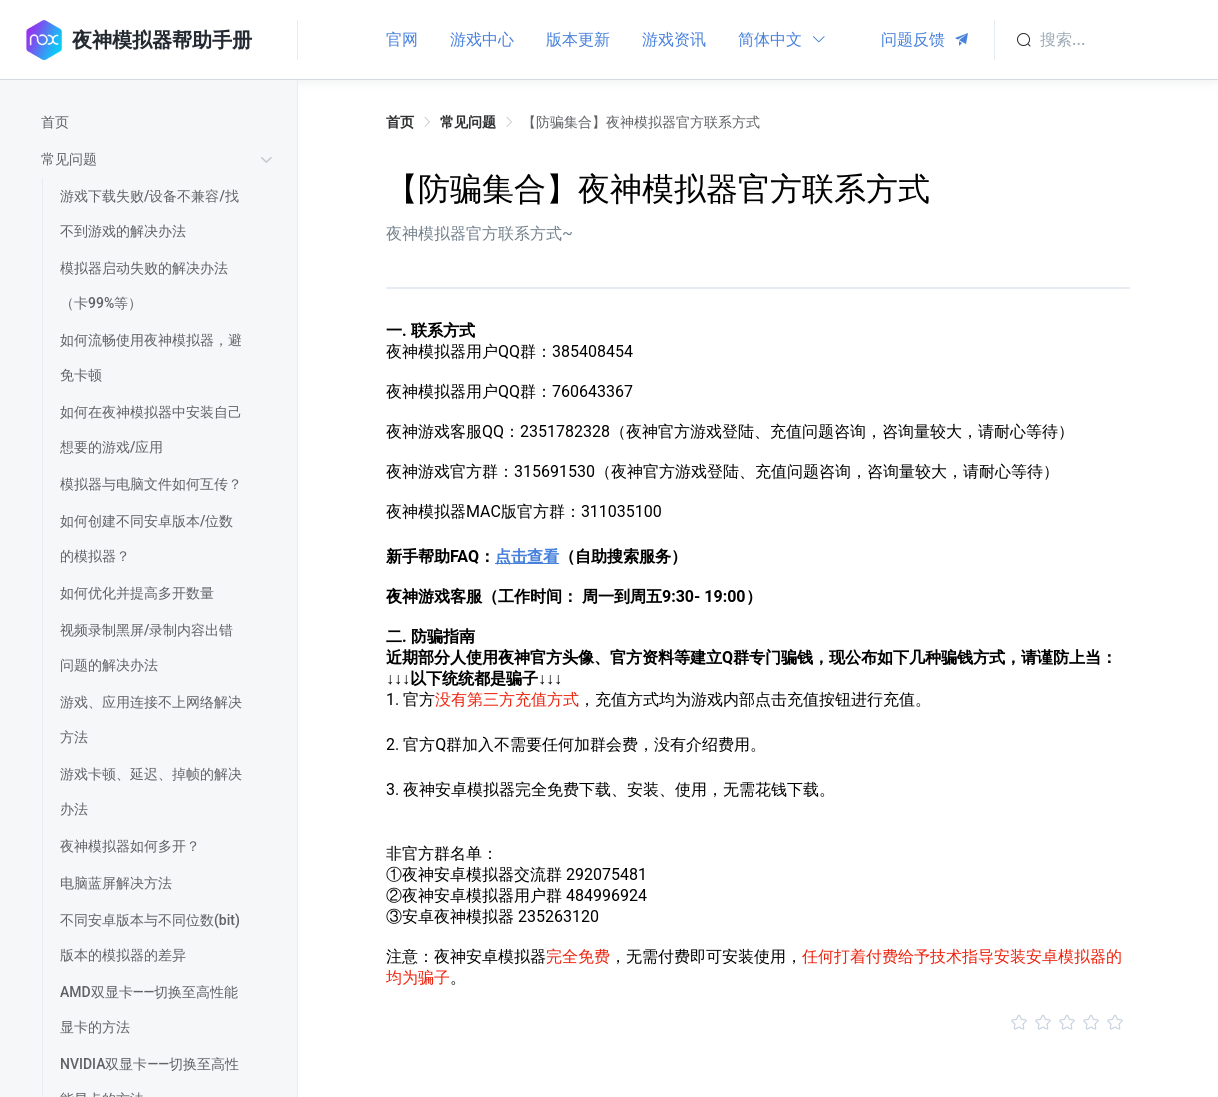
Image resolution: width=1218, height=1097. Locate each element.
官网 (402, 39)
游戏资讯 (674, 39)
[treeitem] (160, 122)
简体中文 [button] (782, 39)
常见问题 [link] (468, 122)
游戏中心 (482, 39)
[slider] (758, 1023)
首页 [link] (400, 122)
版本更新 (578, 39)
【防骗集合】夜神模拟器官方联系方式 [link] (641, 122)
